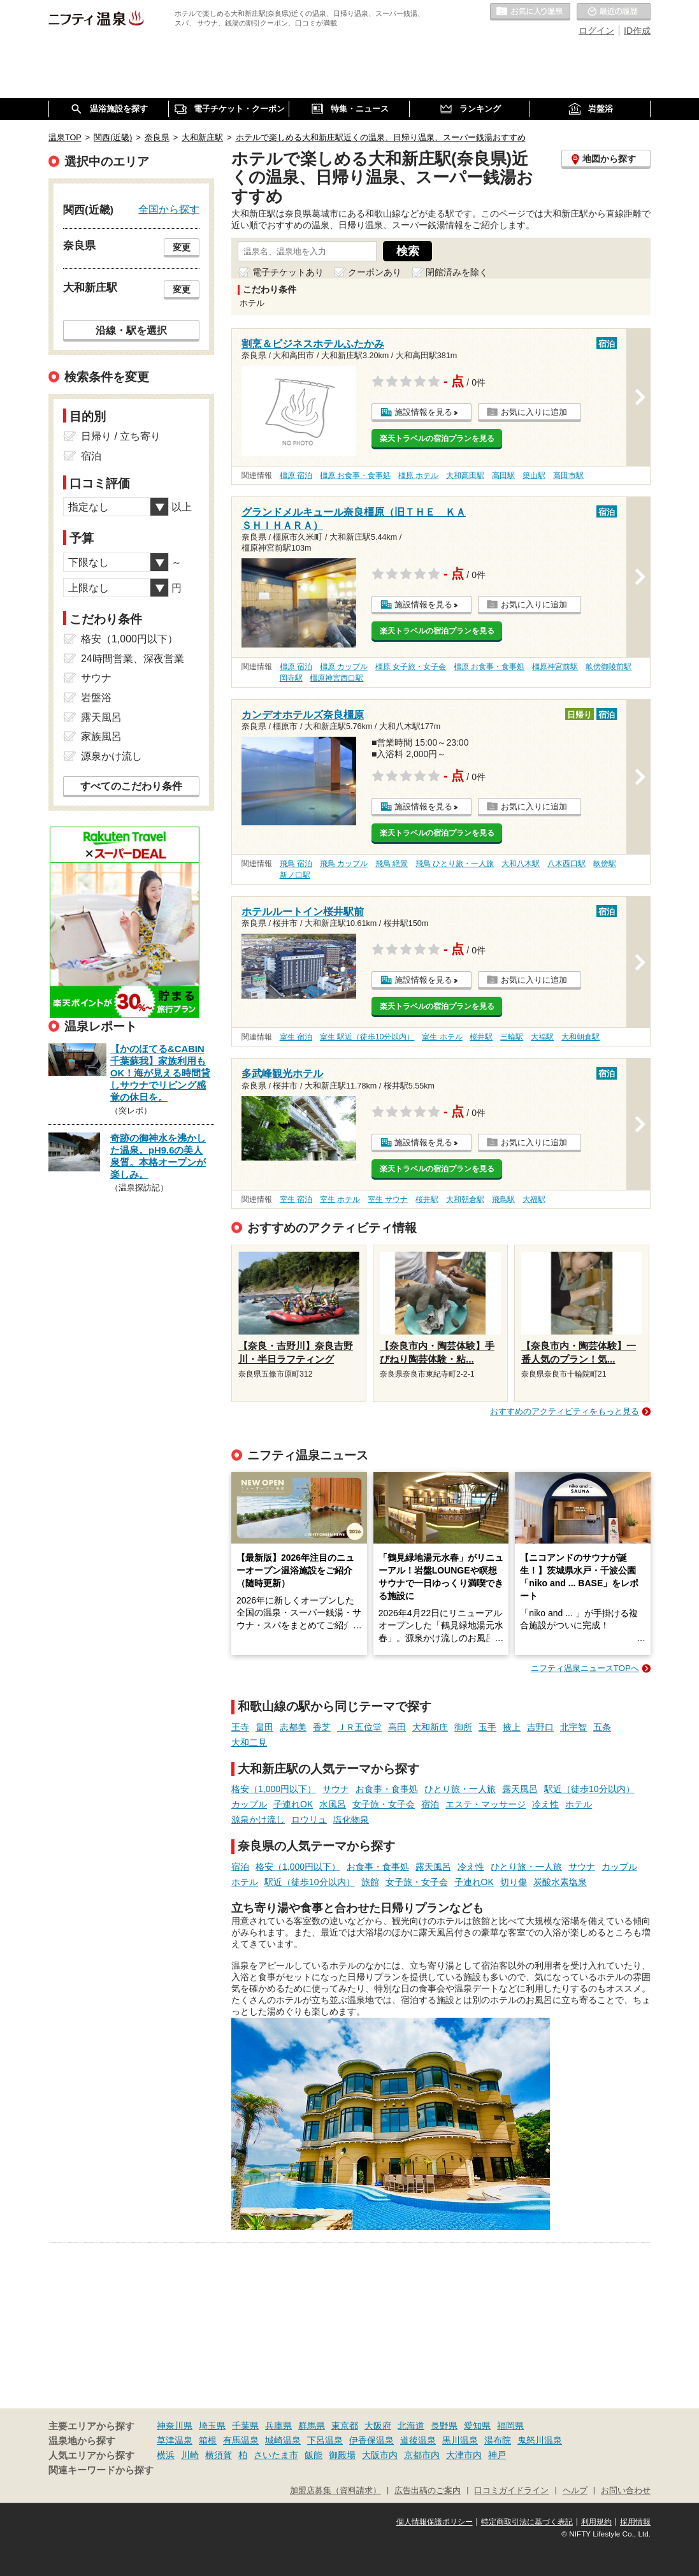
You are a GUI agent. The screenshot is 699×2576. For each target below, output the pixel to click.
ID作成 (637, 30)
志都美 (293, 1727)
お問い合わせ (626, 2490)
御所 (463, 1727)
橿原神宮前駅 (555, 666)
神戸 (497, 2455)
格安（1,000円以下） (273, 1789)
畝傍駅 (604, 863)
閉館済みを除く (457, 272)
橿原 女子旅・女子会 (410, 666)
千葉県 (245, 2425)
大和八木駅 (520, 863)
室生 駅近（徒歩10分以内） (367, 1036)
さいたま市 (276, 2455)
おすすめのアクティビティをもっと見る (564, 1411)
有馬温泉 (241, 2440)
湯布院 (497, 2440)
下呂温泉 (325, 2440)
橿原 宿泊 (296, 475)
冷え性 (545, 1804)
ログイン (596, 30)
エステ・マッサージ (485, 1804)
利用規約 (596, 2521)
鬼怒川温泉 (539, 2440)
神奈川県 (174, 2425)
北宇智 (573, 1727)
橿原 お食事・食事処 (355, 475)
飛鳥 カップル (344, 863)
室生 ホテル (442, 1036)
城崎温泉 (283, 2440)
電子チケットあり (288, 272)
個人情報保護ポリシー (434, 2521)
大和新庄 (430, 1727)
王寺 (240, 1727)
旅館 (370, 1882)
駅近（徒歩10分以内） (589, 1789)
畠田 (264, 1727)
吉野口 (540, 1727)
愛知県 (477, 2425)
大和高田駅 (465, 475)
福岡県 (510, 2425)
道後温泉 (418, 2440)
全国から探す (168, 209)
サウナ (335, 1789)
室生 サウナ (388, 1199)
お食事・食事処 (387, 1789)
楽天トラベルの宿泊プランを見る (437, 438)
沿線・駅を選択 (131, 330)
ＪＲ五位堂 (359, 1727)
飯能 (313, 2455)
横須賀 (218, 2455)
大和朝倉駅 (580, 1036)
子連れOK (293, 1804)
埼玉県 (212, 2425)
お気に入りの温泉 (530, 12)
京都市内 (422, 2455)
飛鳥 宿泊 (296, 863)
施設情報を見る (423, 412)
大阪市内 (380, 2455)
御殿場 (342, 2455)
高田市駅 (568, 475)
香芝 (322, 1727)
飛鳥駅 (503, 1199)
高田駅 (503, 475)
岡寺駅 (291, 678)
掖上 (512, 1727)
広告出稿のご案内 (427, 2490)
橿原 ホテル (418, 475)
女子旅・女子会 (383, 1804)
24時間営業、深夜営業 (132, 658)
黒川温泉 (460, 2440)
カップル (249, 1804)
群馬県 (311, 2425)
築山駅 (533, 475)
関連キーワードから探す (101, 2470)
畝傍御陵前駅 (608, 666)
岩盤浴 (96, 697)
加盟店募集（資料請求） (335, 2490)
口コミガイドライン (511, 2490)
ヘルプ (575, 2490)
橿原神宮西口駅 (336, 678)
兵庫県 (278, 2425)
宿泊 (430, 1804)
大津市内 (464, 2455)
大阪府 (377, 2425)
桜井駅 (481, 1036)
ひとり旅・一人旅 (460, 1789)
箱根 (208, 2440)
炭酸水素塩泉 (560, 1882)
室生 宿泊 (296, 1036)
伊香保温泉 (371, 2440)
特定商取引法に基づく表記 (527, 2521)
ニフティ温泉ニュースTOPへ (585, 1668)
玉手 (487, 1727)
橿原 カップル (344, 666)
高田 (397, 1727)
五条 (602, 1727)
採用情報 (635, 2521)
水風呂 (332, 1804)
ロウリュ (309, 1819)
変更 (182, 247)
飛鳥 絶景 (391, 863)
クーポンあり (374, 272)
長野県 (444, 2425)
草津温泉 (174, 2440)
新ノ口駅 (295, 875)
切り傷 (513, 1882)
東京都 (344, 2425)
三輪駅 (511, 1036)
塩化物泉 (351, 1819)
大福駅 (542, 1036)
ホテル (578, 1804)
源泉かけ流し (258, 1819)
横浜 (166, 2455)
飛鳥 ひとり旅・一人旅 (454, 863)
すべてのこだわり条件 (131, 786)
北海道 (411, 2425)
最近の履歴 (614, 12)
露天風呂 (520, 1789)
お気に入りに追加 (534, 412)
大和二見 (249, 1742)
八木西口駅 (566, 863)
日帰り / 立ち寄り (121, 436)
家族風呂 (101, 736)
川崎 (190, 2455)
